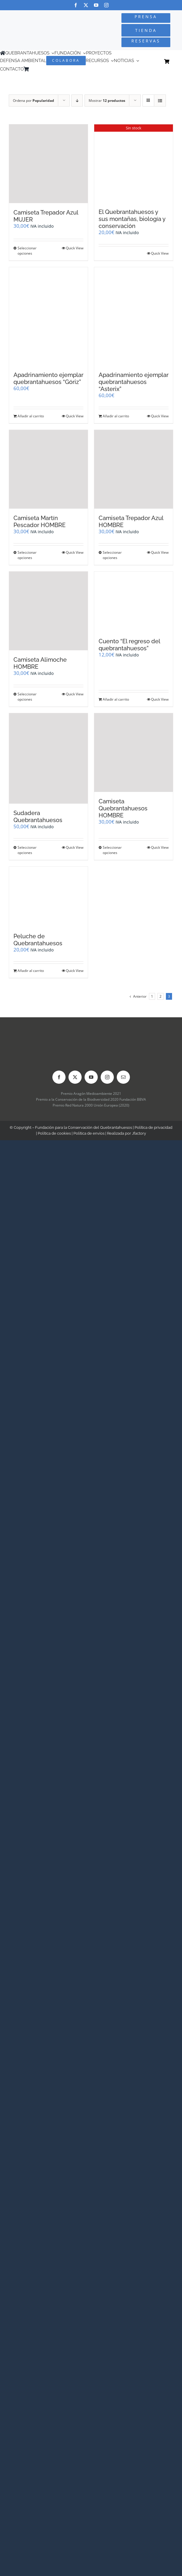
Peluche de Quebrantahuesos (37, 940)
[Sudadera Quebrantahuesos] (48, 758)
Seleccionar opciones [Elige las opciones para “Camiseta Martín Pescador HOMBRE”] (27, 555)
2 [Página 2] (160, 996)
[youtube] (96, 5)
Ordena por (33, 100)
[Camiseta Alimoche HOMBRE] (48, 611)
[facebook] (75, 5)
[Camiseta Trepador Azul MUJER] (48, 163)
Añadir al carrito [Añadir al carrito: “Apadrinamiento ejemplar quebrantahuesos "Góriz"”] (31, 416)
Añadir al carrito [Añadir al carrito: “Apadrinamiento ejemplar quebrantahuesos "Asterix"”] (116, 416)
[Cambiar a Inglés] (39, 69)
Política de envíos (88, 1133)
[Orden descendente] (77, 101)
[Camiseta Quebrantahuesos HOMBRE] (133, 752)
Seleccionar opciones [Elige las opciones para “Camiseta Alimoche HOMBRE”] (27, 697)
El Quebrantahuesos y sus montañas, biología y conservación (132, 218)
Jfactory (139, 1133)
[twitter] (86, 5)
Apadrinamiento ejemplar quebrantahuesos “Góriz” (48, 378)
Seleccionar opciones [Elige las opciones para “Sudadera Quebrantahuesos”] (27, 850)
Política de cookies (54, 1133)
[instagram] (106, 5)
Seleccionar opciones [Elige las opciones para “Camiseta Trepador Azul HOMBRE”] (112, 555)
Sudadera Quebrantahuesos (37, 816)
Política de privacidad (153, 1127)
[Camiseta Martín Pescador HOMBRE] (48, 469)
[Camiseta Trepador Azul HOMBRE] (133, 469)
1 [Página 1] (152, 996)
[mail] (123, 1077)
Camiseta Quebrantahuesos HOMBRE (123, 808)
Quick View (74, 248)
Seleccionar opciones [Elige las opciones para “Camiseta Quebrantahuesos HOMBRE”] (112, 850)
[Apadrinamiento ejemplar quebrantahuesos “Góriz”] (48, 316)
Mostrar (107, 100)
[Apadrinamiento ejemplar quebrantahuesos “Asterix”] (133, 316)
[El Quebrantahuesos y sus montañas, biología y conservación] (133, 163)
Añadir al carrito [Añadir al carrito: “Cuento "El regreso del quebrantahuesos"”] (116, 699)
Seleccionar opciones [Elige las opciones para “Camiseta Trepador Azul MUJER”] (27, 251)
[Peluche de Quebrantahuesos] (48, 897)
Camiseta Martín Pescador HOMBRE (39, 521)
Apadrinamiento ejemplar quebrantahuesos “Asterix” (134, 381)
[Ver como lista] (160, 100)
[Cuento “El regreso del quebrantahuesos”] (133, 602)
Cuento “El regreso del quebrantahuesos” (129, 645)
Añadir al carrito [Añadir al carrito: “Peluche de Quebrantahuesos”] (31, 970)
